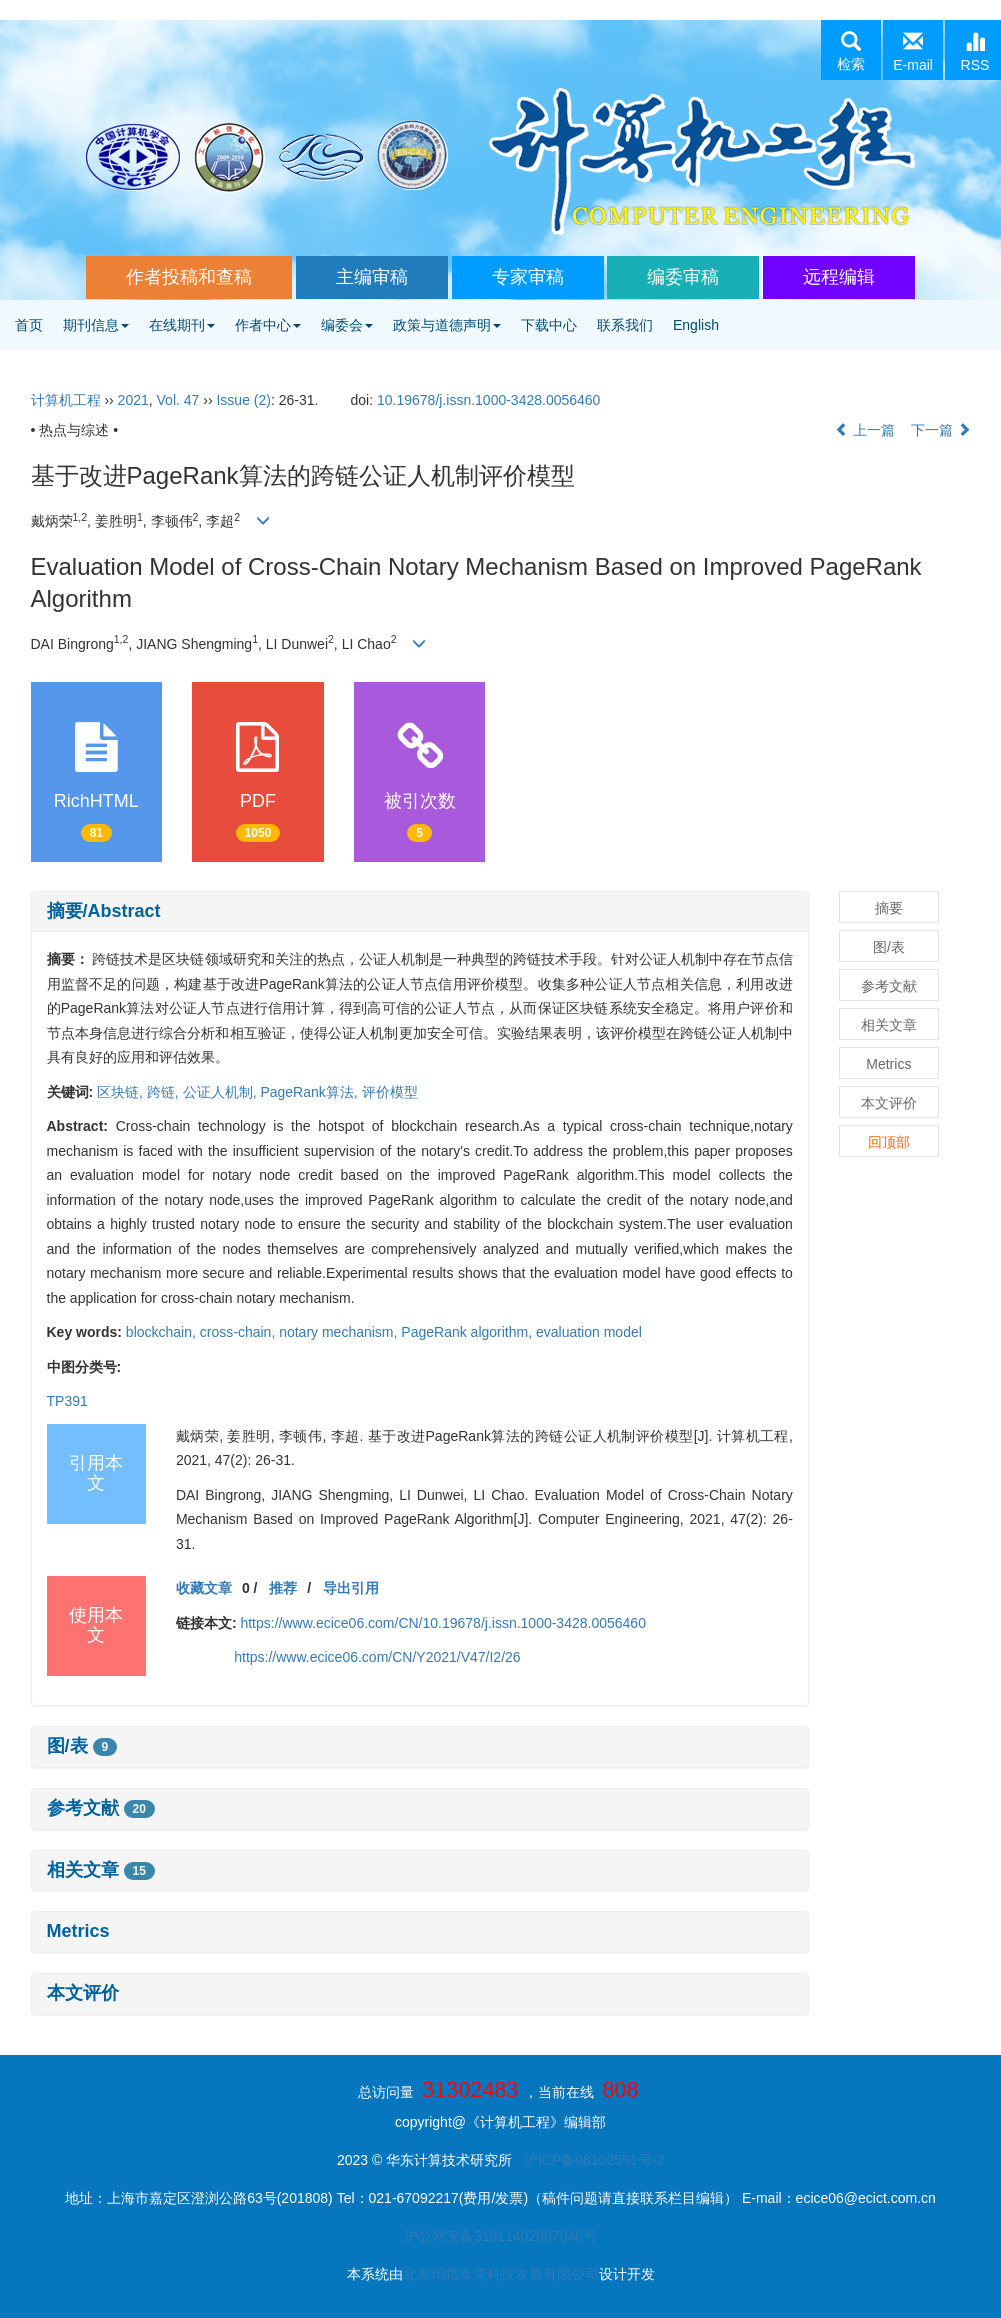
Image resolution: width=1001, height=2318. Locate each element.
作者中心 (268, 325)
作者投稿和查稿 (189, 277)
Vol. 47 (178, 400)
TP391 (67, 1401)
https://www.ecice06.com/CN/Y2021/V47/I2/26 (377, 1657)
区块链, (122, 1092)
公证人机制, (222, 1092)
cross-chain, (239, 1332)
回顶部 (889, 1142)
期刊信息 (96, 325)
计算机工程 (66, 400)
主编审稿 (372, 277)
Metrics (78, 1931)
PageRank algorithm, (468, 1332)
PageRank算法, (310, 1092)
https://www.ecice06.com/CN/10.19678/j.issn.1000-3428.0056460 (442, 1623)
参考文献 (101, 1808)
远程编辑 (839, 277)
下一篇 (941, 430)
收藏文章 (204, 1588)
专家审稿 (528, 277)
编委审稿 (683, 277)
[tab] (420, 912)
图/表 (82, 1746)
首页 (29, 325)
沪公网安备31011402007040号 (500, 2236)
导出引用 (351, 1588)
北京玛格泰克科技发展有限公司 (501, 2274)
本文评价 (83, 1993)
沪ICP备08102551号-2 (594, 2160)
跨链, (165, 1092)
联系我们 (625, 325)
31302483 (471, 2089)
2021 (133, 400)
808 (620, 2089)
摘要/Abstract (104, 911)
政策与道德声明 (447, 325)
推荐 (283, 1588)
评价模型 (390, 1092)
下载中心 (549, 325)
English (696, 325)
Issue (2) (243, 400)
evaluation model (589, 1332)
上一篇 (865, 430)
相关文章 (101, 1870)
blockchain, (163, 1332)
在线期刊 (182, 325)
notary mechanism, (340, 1332)
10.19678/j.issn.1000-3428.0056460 (488, 400)
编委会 (347, 325)
